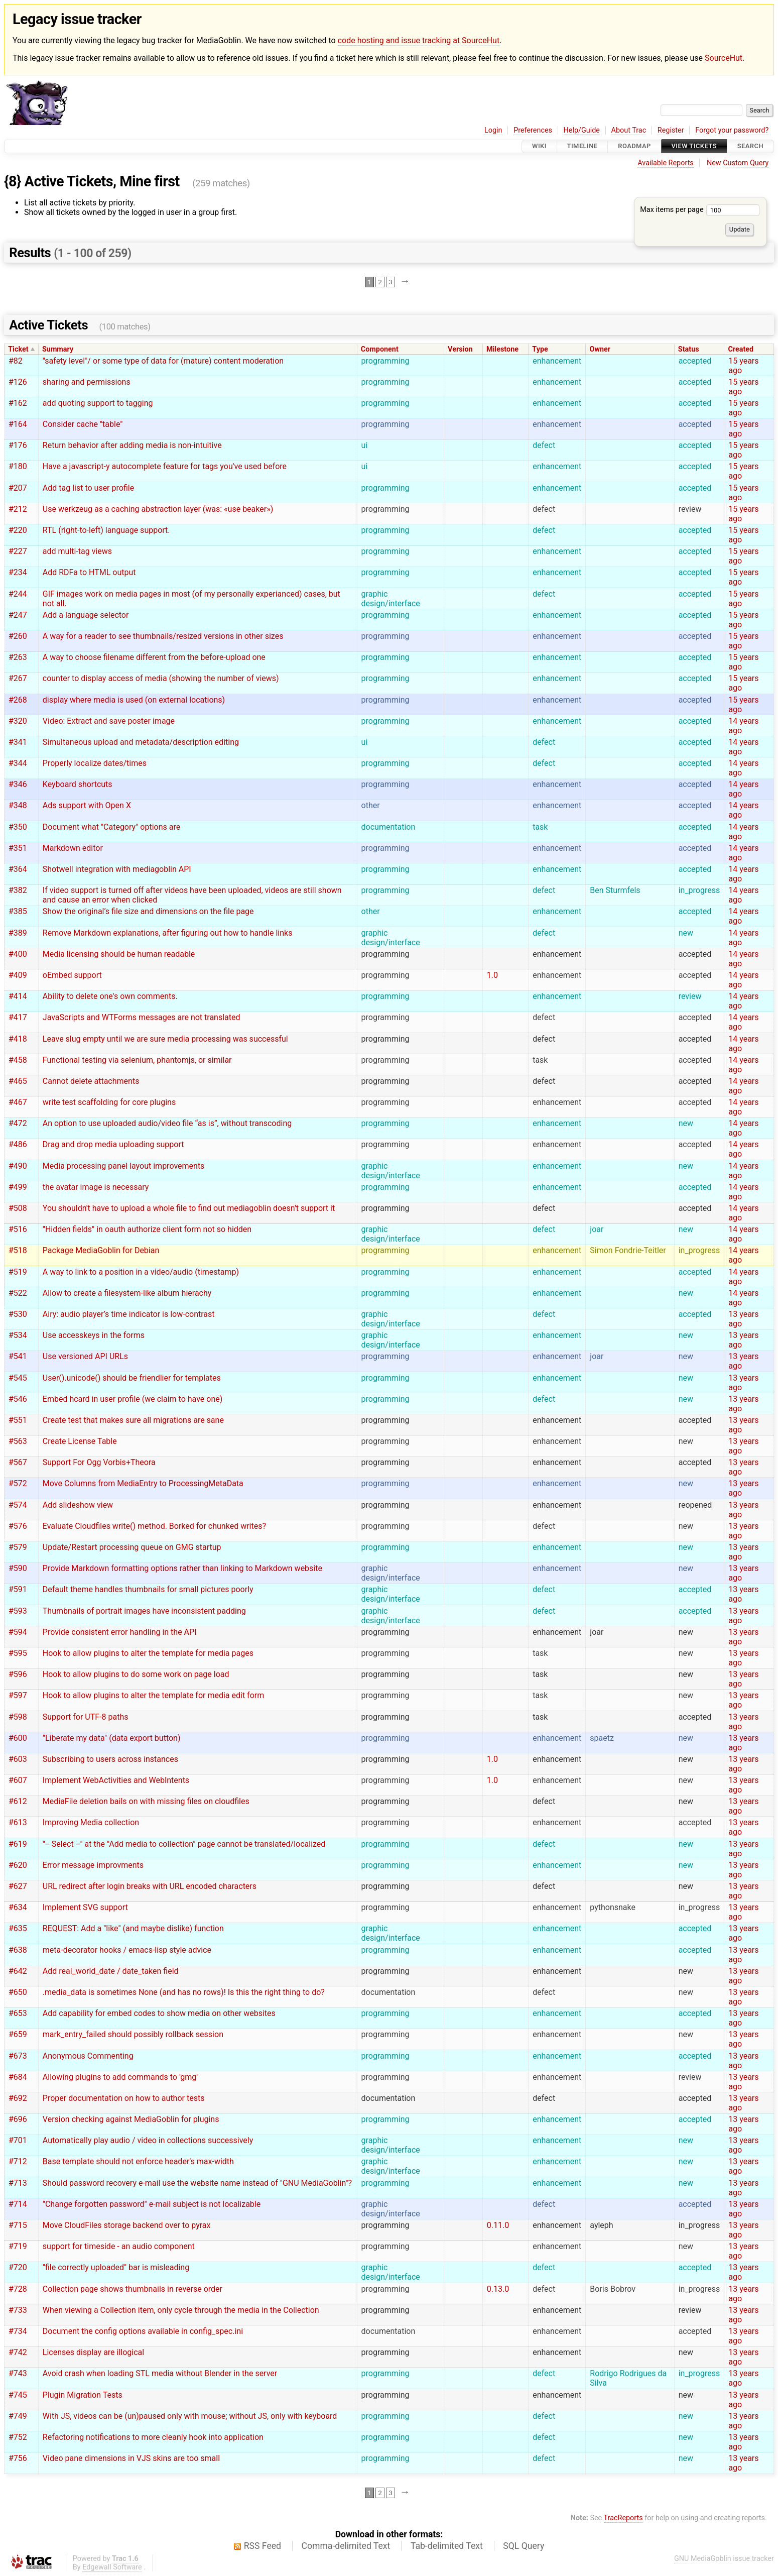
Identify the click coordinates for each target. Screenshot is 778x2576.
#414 (18, 996)
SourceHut (723, 58)
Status (688, 349)
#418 (18, 1039)
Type (540, 349)
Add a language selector (86, 615)
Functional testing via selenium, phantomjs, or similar (137, 1060)
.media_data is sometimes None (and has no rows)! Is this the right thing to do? (184, 1992)
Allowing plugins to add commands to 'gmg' (120, 2077)
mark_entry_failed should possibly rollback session (133, 2034)
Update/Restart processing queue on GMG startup (132, 1547)
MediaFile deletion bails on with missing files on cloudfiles (146, 1801)
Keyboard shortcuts (77, 784)
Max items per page (699, 209)
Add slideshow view (78, 1505)
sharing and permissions (87, 382)
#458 (18, 1060)
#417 (18, 1017)
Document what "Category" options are (111, 827)
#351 (18, 848)
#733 (18, 2310)
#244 (18, 594)
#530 (18, 1314)
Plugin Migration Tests (82, 2395)
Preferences (532, 130)
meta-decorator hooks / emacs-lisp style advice (127, 1950)
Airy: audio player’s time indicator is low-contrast (129, 1314)
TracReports (623, 2518)
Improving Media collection (91, 1822)
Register (671, 130)
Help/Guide (582, 130)
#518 (18, 1250)
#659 (18, 2034)
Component (380, 349)
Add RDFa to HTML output (89, 572)
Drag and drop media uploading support (113, 1144)
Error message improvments (93, 1865)
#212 (18, 509)
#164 (18, 424)
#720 (18, 2267)
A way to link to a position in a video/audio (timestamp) (141, 1272)
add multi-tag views (77, 551)
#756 (18, 2458)
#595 (18, 1653)
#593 (18, 1611)
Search (750, 146)
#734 (18, 2331)
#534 (18, 1335)
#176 (18, 445)
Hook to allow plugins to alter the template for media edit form (153, 1695)
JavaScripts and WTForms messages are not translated (141, 1017)
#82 (16, 361)
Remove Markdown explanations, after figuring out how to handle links (168, 933)
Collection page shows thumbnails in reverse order (132, 2289)
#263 (18, 657)
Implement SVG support (85, 1907)
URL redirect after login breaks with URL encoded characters (149, 1886)
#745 (18, 2395)
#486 (18, 1144)
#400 (18, 954)
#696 (18, 2119)
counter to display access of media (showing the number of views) (161, 678)
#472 (18, 1123)
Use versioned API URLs (85, 1356)
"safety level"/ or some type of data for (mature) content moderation (163, 361)
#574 (18, 1505)
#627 (18, 1886)
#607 (18, 1780)
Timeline (582, 146)
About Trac (628, 130)
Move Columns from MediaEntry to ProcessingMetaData (143, 1483)
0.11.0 (498, 2225)
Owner (599, 349)
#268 (18, 700)
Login (493, 130)
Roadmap (634, 146)
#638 (18, 1950)
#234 (18, 572)
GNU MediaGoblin (702, 2558)
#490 (18, 1166)
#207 (18, 488)
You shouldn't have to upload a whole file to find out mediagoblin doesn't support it (189, 1208)
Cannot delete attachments (91, 1081)
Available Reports (665, 163)
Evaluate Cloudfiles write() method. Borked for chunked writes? (154, 1526)
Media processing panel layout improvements (124, 1166)
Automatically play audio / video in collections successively (148, 2140)
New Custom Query (737, 163)
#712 (18, 2161)
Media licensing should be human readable (119, 954)
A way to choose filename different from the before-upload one (154, 657)
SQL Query (523, 2546)
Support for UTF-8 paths (85, 1717)
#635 (18, 1928)
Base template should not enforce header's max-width (138, 2161)
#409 (18, 975)
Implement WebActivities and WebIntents (116, 1780)
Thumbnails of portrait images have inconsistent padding (144, 1611)
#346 (18, 784)
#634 (18, 1907)
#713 (18, 2183)
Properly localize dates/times (95, 763)
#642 (18, 1971)
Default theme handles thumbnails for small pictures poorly (148, 1589)
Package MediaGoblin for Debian (101, 1250)
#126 (18, 382)
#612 (18, 1801)
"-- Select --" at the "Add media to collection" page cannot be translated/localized (184, 1844)
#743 (18, 2373)
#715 (18, 2225)
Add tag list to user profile (88, 488)
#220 (18, 530)
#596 (18, 1674)
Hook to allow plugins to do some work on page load (136, 1674)
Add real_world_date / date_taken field (111, 1971)
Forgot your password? (731, 130)
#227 (18, 551)
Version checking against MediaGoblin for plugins (131, 2119)
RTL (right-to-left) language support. (106, 530)
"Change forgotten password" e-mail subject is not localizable (152, 2204)
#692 (18, 2098)
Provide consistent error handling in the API (120, 1632)
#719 (18, 2246)
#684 (18, 2077)
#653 (18, 2013)
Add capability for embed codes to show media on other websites (159, 2013)
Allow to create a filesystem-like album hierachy (127, 1293)
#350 (18, 827)
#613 (18, 1822)
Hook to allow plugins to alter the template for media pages (148, 1653)
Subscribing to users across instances (110, 1759)
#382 (18, 890)
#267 (18, 678)
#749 (18, 2416)
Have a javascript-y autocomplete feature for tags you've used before (165, 466)
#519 (18, 1272)
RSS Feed (262, 2546)
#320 (18, 721)
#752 (18, 2437)
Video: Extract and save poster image (109, 721)
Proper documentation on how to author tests (124, 2098)
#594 (18, 1632)
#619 (18, 1844)
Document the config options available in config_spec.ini (143, 2331)
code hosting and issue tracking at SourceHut (418, 40)
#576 (18, 1526)
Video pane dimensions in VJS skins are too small (131, 2458)
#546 (18, 1399)
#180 (18, 466)
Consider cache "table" (83, 424)
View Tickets (694, 146)
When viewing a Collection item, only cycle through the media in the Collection (181, 2310)
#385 (18, 911)
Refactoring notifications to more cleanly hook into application (153, 2437)
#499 (18, 1187)
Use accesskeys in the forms (94, 1335)
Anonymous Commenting (88, 2056)
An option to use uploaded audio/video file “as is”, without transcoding (167, 1123)
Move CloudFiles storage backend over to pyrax (127, 2225)
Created (740, 349)
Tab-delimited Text (447, 2546)
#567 (18, 1462)
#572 (18, 1483)
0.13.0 (498, 2289)
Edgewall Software (112, 2567)
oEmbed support (72, 975)
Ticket (18, 349)
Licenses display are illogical (93, 2352)
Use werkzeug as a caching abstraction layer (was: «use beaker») (158, 509)
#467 (18, 1102)
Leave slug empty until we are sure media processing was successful (165, 1039)
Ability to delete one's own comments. (110, 996)
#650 (18, 1992)
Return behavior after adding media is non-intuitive (132, 445)
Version (460, 349)
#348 (18, 805)
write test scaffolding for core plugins (109, 1102)
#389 (18, 933)
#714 (18, 2204)
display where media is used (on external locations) (134, 700)
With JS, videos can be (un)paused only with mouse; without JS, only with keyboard (190, 2416)
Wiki (539, 146)
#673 (18, 2056)
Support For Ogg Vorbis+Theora (99, 1462)
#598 (18, 1717)
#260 (18, 636)
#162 (18, 403)
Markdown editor (73, 848)
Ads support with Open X (87, 805)
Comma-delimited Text (346, 2546)
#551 (18, 1420)
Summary (57, 349)
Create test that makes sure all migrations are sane (133, 1420)
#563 (18, 1441)
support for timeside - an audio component (119, 2246)
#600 (18, 1738)
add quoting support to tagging (98, 403)
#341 (18, 742)
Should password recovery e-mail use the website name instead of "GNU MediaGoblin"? (197, 2183)
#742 (18, 2352)
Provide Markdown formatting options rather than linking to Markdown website (182, 1568)
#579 (18, 1547)
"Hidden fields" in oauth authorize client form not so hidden (147, 1229)
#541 (18, 1356)
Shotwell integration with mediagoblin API (117, 869)
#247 (18, 615)
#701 (18, 2140)
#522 (18, 1293)
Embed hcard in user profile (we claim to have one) (132, 1399)
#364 (18, 869)
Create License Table (80, 1441)
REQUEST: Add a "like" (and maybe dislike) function (133, 1928)
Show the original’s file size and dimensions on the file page (148, 911)
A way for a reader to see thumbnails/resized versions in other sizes (163, 636)
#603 (18, 1759)
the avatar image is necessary (96, 1187)
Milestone (502, 349)
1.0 (492, 975)
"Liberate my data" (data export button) (112, 1738)
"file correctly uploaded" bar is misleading (116, 2267)
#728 (18, 2289)
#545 (18, 1378)
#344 (18, 763)
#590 (18, 1568)
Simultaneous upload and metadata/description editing (141, 742)
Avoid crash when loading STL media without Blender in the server (160, 2373)
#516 (18, 1229)
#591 (18, 1589)
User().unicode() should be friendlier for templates (132, 1378)
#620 (18, 1865)
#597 (18, 1695)
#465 (18, 1081)
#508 (18, 1208)
